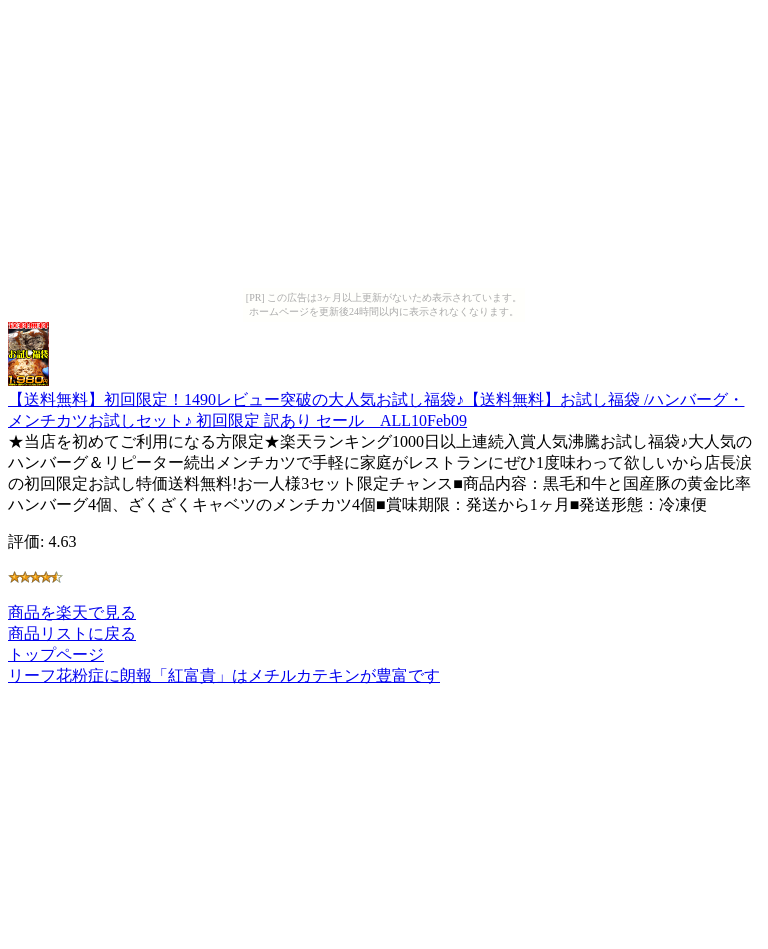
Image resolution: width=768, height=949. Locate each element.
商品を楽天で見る (72, 612)
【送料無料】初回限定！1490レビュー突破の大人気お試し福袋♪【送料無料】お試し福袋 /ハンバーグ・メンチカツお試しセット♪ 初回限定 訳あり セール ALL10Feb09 (376, 400)
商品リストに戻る (72, 633)
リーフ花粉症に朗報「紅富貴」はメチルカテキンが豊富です (224, 675)
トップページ (56, 654)
